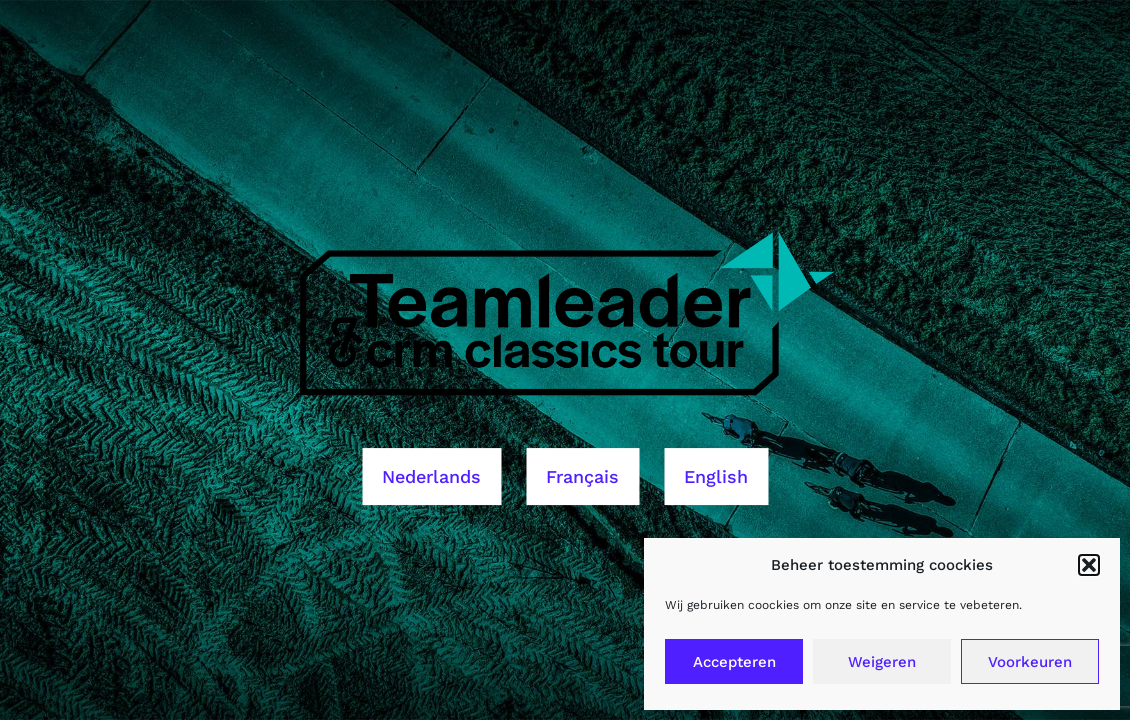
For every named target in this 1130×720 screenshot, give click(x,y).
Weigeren (882, 662)
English (716, 476)
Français (582, 476)
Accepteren (734, 662)
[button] (1089, 565)
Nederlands (431, 476)
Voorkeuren (1030, 662)
